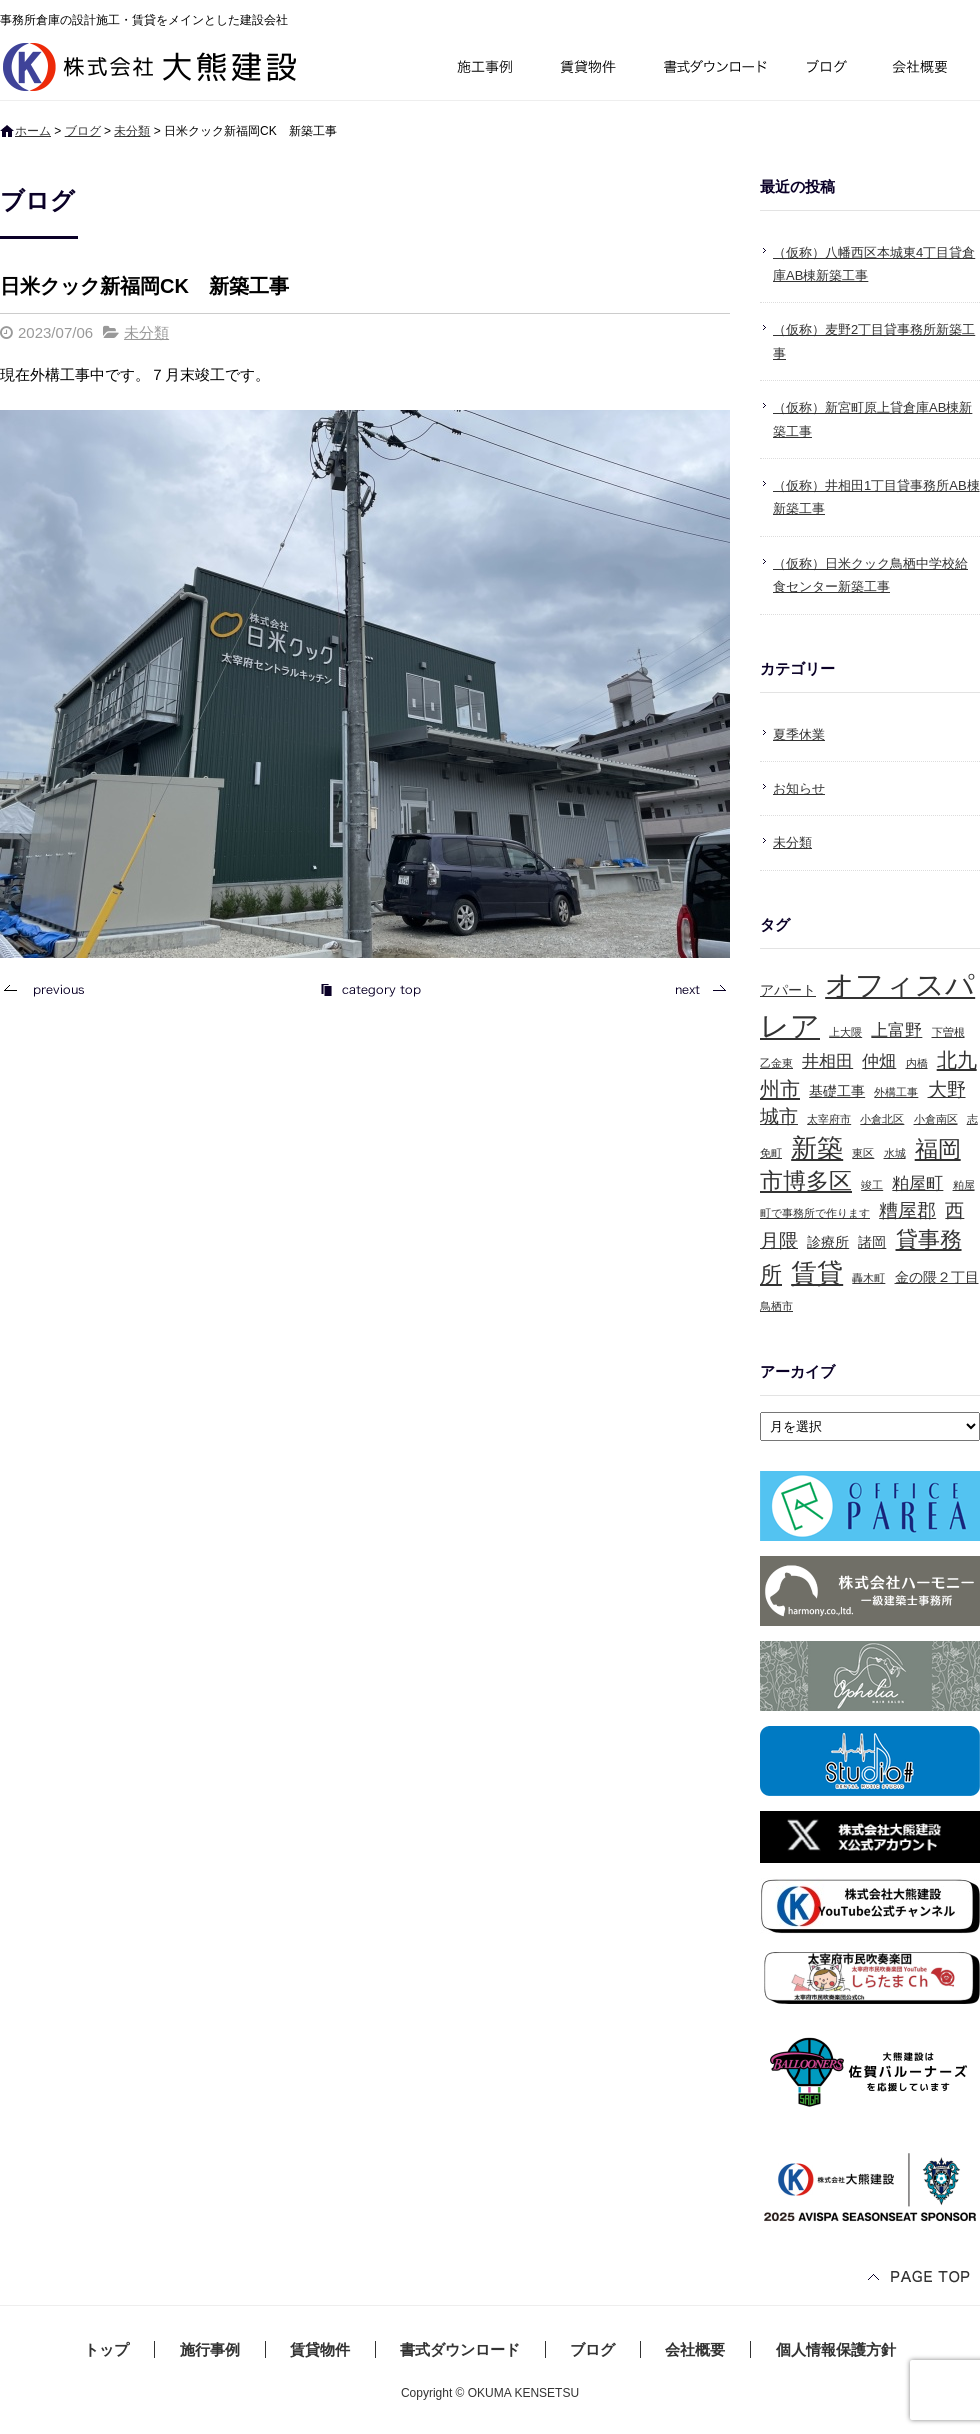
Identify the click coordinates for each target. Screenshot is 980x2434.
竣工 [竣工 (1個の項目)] (872, 1185)
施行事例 (483, 69)
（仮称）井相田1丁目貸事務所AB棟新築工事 (876, 497)
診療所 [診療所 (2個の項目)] (828, 1242)
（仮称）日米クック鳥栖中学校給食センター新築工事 (870, 575)
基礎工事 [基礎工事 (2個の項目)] (837, 1091)
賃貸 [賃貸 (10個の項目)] (817, 1273)
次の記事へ (695, 989)
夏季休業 (799, 734)
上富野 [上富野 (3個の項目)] (896, 1030)
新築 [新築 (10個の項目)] (817, 1148)
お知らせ (799, 788)
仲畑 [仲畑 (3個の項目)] (879, 1061)
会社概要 (927, 69)
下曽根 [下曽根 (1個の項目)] (948, 1032)
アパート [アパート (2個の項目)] (788, 990)
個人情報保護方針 (836, 2349)
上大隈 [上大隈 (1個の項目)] (845, 1032)
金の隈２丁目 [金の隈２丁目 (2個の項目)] (937, 1277)
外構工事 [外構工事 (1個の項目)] (896, 1092)
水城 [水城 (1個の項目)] (895, 1153)
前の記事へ (50, 989)
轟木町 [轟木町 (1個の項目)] (868, 1278)
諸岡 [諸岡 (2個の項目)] (872, 1242)
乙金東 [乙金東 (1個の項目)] (776, 1063)
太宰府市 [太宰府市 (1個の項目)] (829, 1119)
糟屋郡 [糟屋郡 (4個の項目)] (907, 1210)
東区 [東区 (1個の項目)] (863, 1153)
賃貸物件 (588, 69)
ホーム (33, 131)
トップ (106, 2349)
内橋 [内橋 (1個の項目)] (917, 1063)
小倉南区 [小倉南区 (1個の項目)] (936, 1119)
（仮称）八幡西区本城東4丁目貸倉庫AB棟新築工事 (874, 264)
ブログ (830, 69)
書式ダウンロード (713, 69)
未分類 (132, 131)
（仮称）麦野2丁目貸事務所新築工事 (874, 341)
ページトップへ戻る (920, 2278)
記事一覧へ (370, 989)
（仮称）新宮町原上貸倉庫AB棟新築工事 (872, 419)
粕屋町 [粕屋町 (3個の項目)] (917, 1183)
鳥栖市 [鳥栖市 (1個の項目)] (776, 1306)
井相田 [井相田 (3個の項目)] (827, 1061)
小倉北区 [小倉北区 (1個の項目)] (882, 1119)
